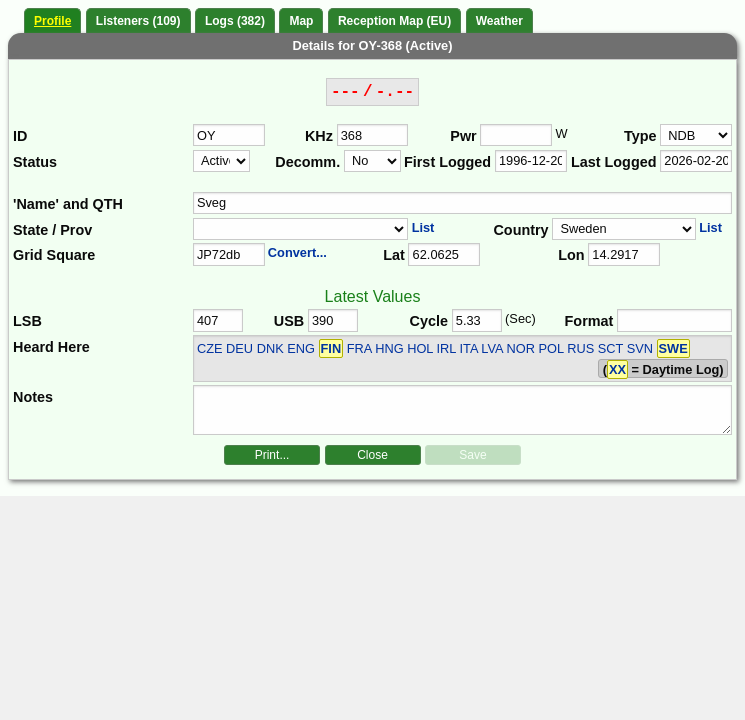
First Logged (447, 162)
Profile (52, 21)
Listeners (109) (138, 21)
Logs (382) (235, 21)
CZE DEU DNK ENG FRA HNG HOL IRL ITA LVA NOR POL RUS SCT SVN (443, 348)
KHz (319, 136)
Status (35, 162)
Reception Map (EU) (394, 21)
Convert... (297, 252)
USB (289, 321)
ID (20, 136)
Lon (571, 255)
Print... (272, 455)
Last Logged (614, 162)
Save (472, 455)
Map (301, 21)
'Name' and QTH (68, 204)
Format (589, 321)
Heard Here (51, 347)
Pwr (463, 136)
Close (372, 455)
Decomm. (307, 162)
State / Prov (52, 230)
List (423, 227)
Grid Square (54, 255)
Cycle (429, 321)
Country (520, 230)
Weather (499, 21)
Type (640, 136)
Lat (394, 255)
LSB (27, 321)
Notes (33, 397)
